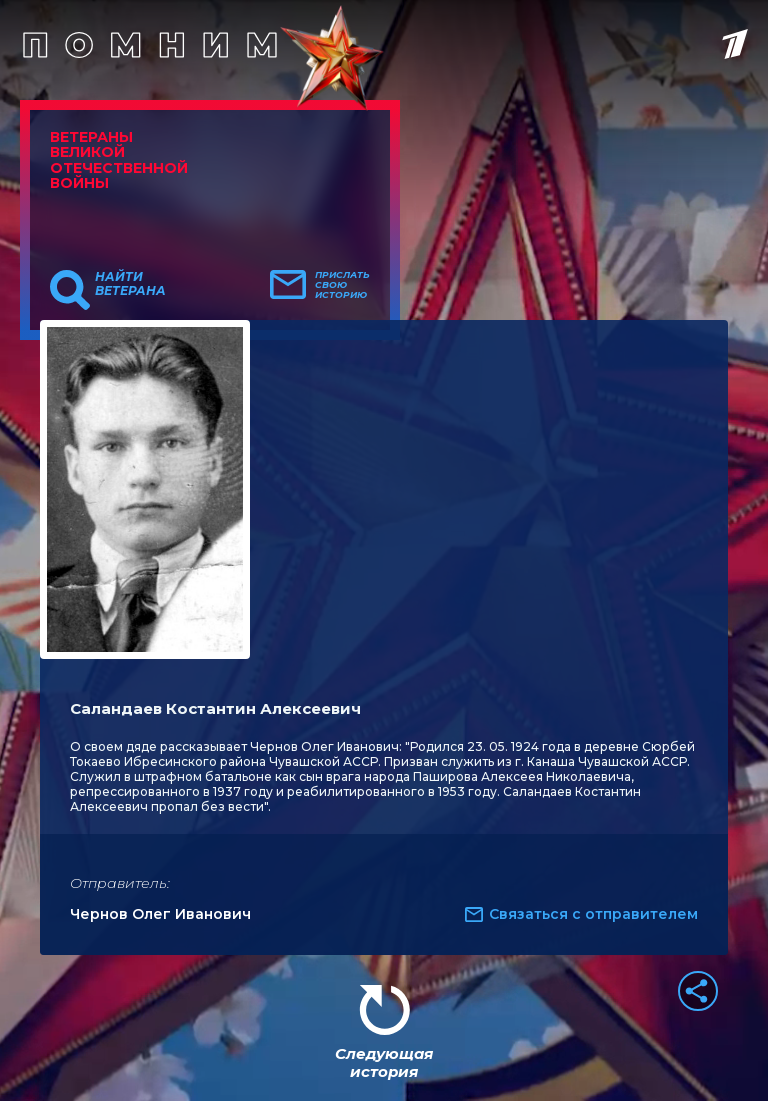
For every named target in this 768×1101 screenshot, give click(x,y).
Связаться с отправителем (593, 914)
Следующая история (384, 1062)
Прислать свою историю (342, 285)
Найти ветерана (130, 284)
